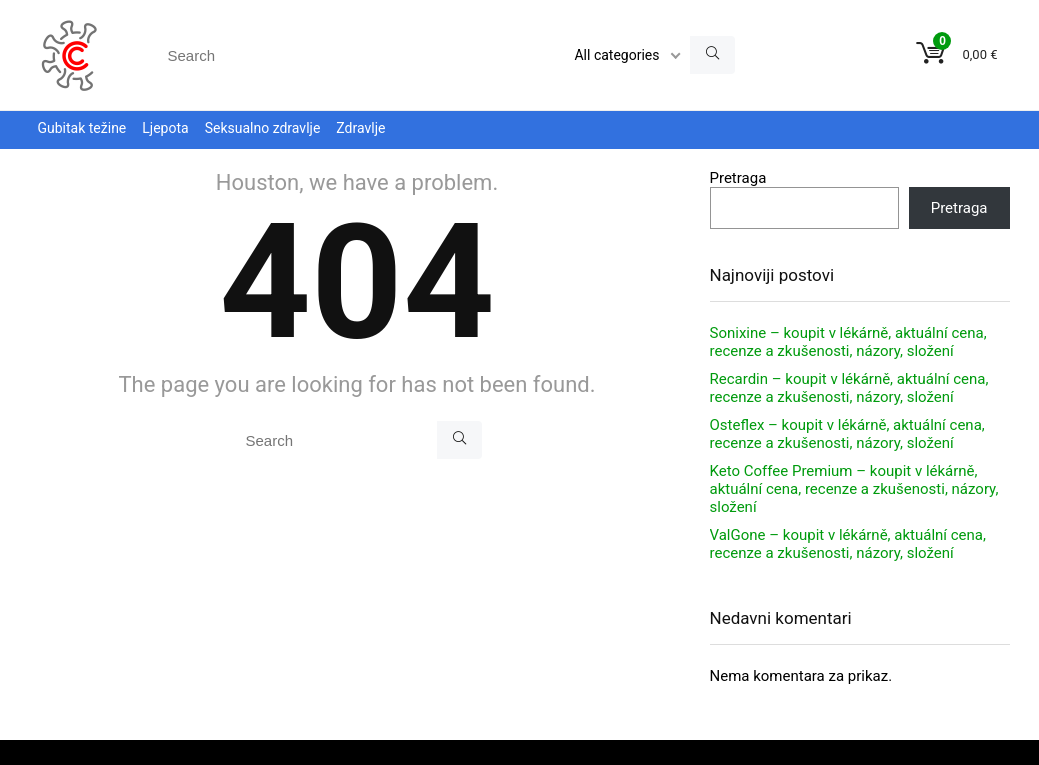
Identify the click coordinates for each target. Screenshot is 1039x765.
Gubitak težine (82, 128)
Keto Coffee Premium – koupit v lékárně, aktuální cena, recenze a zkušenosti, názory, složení (854, 489)
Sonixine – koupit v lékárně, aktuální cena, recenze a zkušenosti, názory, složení (848, 342)
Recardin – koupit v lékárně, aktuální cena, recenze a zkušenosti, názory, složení (849, 388)
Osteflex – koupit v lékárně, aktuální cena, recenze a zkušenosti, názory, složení (847, 434)
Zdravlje (360, 128)
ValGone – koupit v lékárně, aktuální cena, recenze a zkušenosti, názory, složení (848, 544)
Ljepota (165, 128)
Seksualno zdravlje (263, 128)
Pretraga (738, 178)
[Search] (712, 55)
